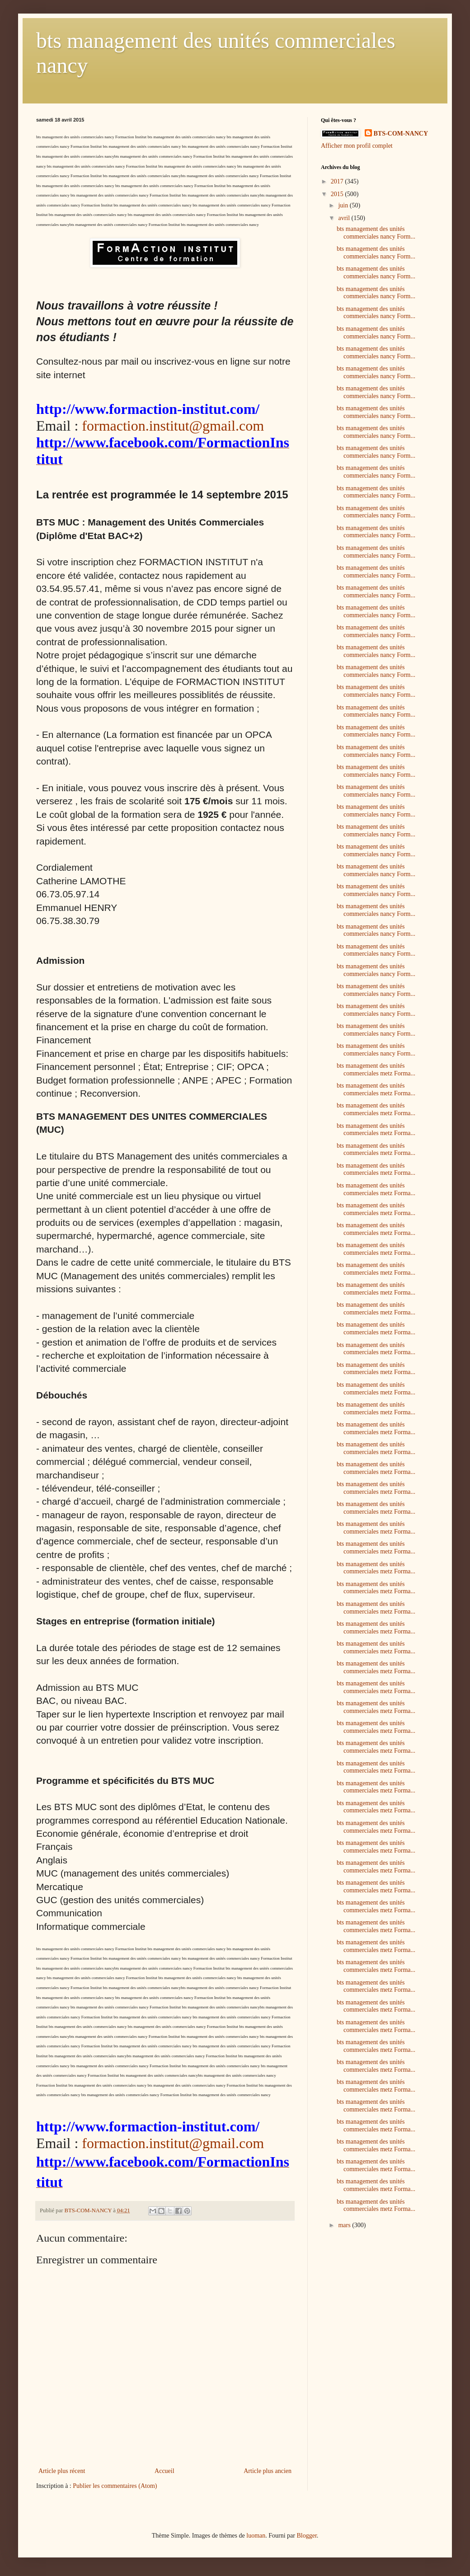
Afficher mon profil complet (357, 145)
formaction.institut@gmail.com (173, 426)
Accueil (164, 2471)
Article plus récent (61, 2471)
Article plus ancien (267, 2471)
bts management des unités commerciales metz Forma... (376, 1069)
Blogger (306, 2535)
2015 (338, 194)
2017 (338, 181)
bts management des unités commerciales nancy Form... (376, 232)
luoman (255, 2535)
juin (343, 205)
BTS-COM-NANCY (401, 133)
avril (344, 218)
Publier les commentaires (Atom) (115, 2485)
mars (345, 2225)
